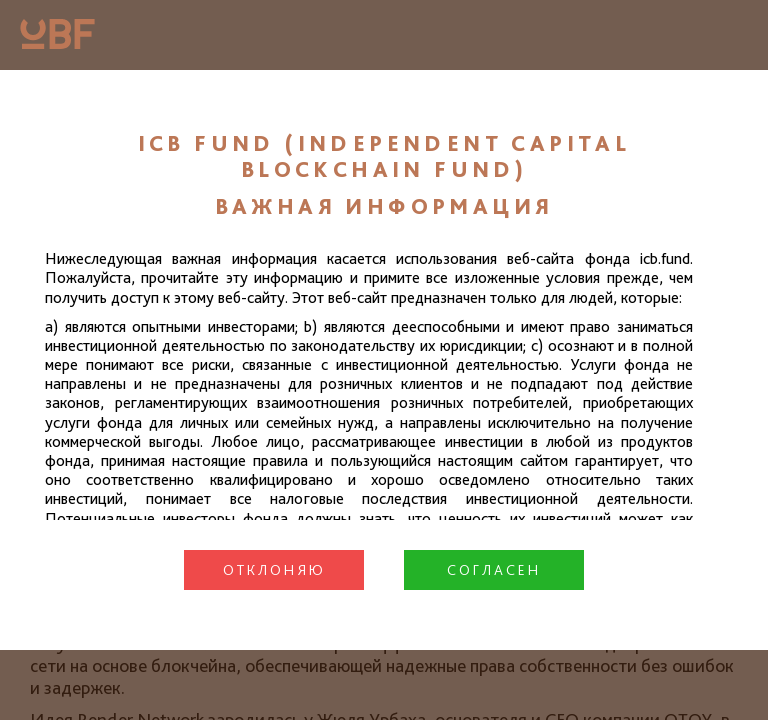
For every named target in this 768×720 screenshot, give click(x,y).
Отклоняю (274, 570)
